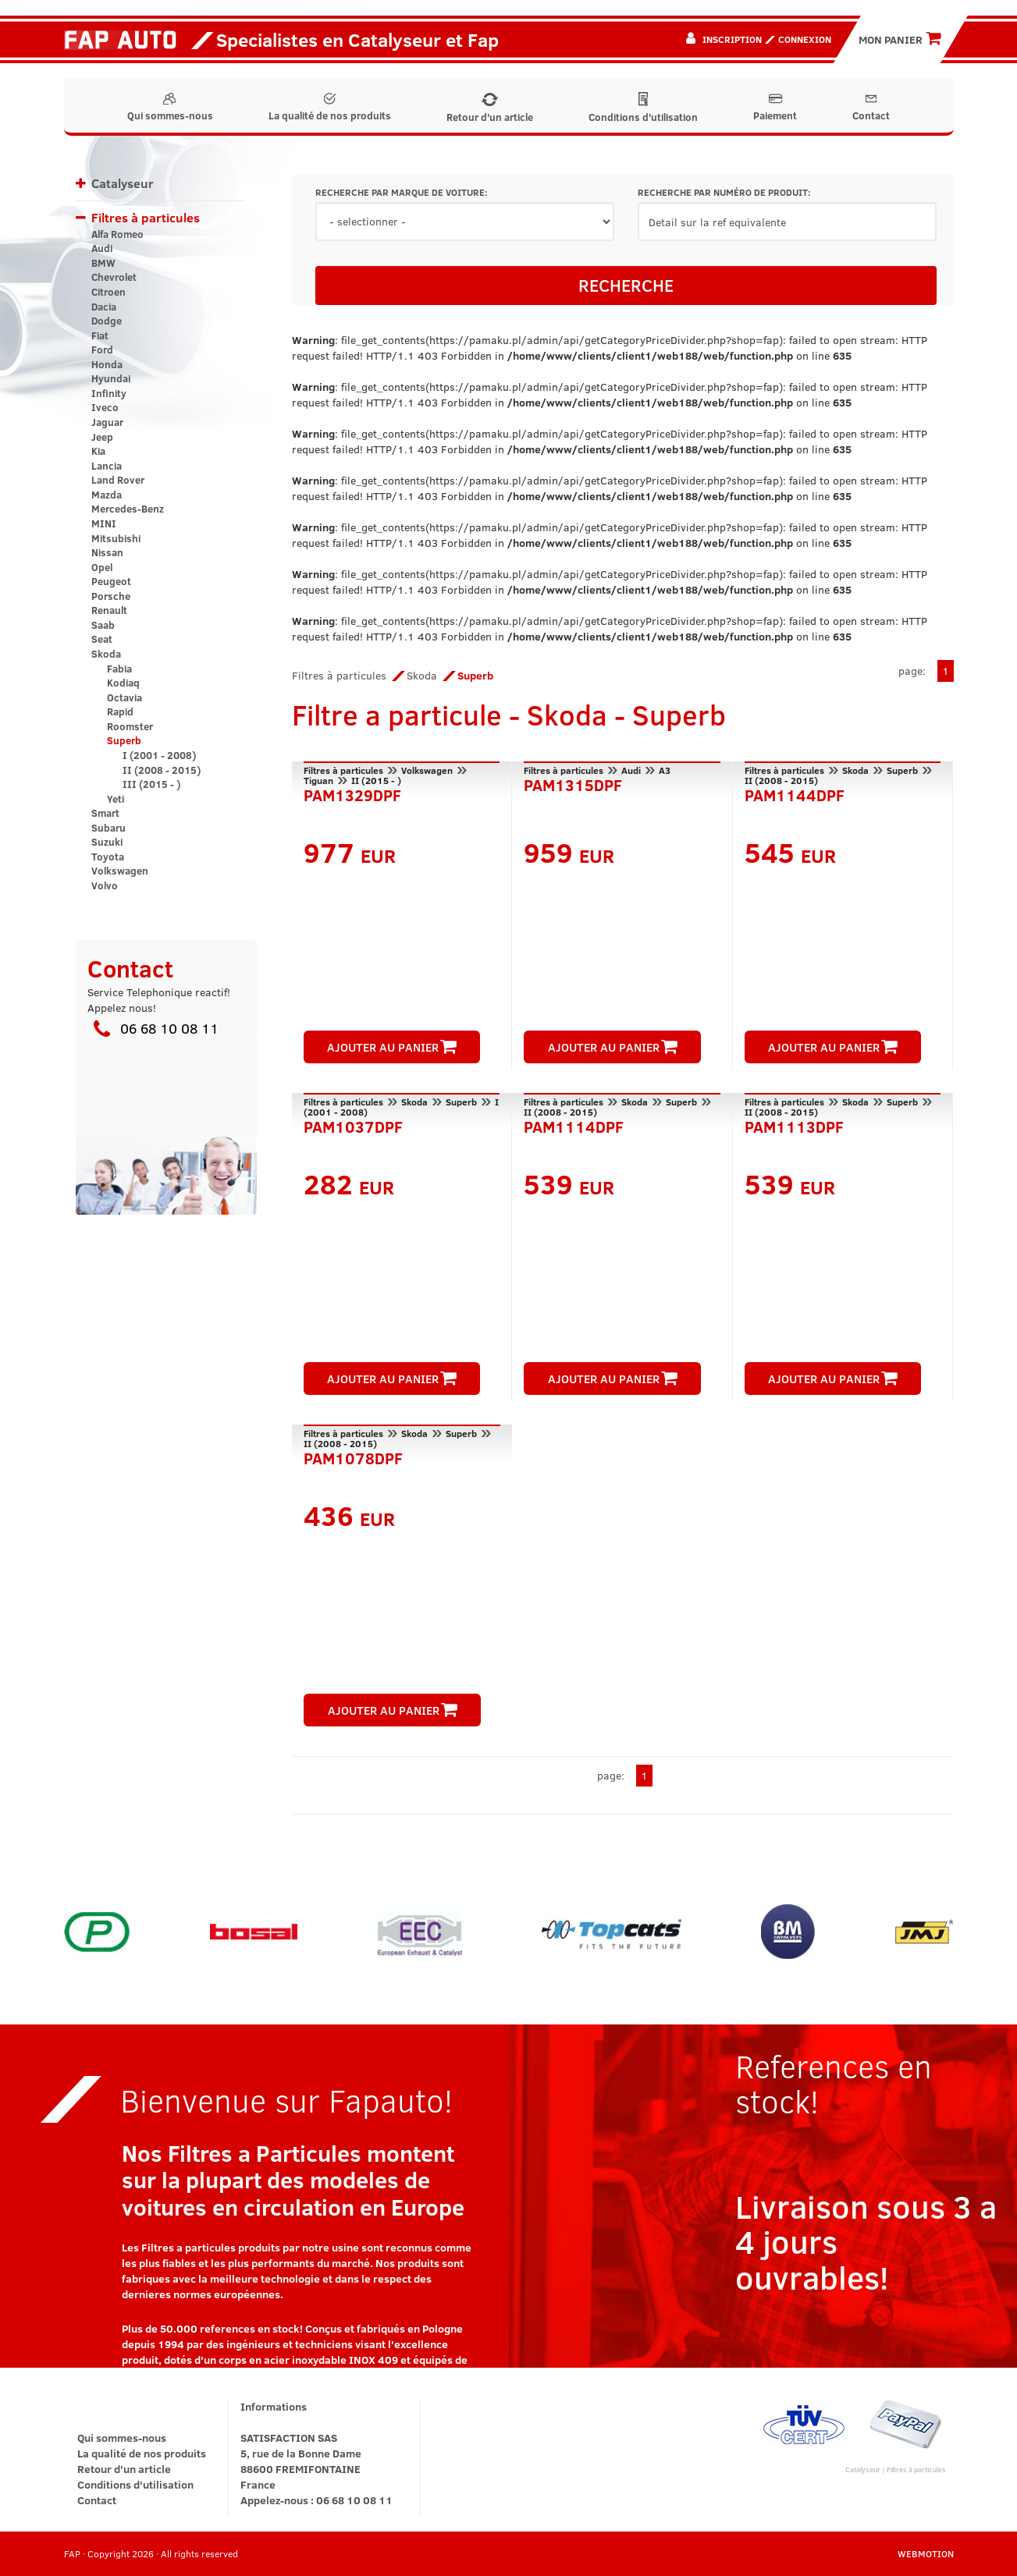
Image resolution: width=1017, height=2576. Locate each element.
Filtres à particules (145, 217)
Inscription (732, 39)
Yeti (115, 799)
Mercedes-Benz (127, 509)
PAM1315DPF (573, 783)
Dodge (106, 321)
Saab (103, 625)
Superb (124, 740)
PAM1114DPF (574, 1125)
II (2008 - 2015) (162, 770)
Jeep (102, 437)
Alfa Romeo (117, 234)
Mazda (106, 495)
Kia (98, 451)
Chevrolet (114, 277)
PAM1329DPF (352, 793)
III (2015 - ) (151, 784)
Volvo (104, 885)
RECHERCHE (626, 284)
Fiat (99, 335)
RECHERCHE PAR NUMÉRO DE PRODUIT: (724, 192)
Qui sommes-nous (170, 107)
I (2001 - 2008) (159, 755)
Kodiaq (123, 683)
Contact (871, 107)
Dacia (103, 307)
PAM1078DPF (353, 1456)
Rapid (120, 711)
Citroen (108, 292)
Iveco (105, 407)
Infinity (108, 393)
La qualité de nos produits (329, 107)
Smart (105, 813)
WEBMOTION (926, 2553)
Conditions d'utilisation (643, 108)
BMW (103, 263)
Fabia (119, 669)
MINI (103, 523)
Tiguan (318, 780)
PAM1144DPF (795, 793)
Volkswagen (119, 871)
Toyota (107, 857)
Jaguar (107, 422)
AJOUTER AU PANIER (392, 1047)
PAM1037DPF (353, 1125)
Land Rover (117, 480)
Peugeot (111, 581)
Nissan (107, 552)
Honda (107, 364)
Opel (101, 567)
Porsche (110, 596)
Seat (101, 639)
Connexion (804, 39)
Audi (101, 248)
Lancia (106, 466)
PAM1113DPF (794, 1125)
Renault (109, 610)
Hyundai (110, 378)
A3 (664, 770)
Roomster (130, 726)
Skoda (106, 654)
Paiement (775, 107)
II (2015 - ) (376, 780)
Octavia (124, 697)
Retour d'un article (489, 108)
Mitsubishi (115, 538)
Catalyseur (122, 183)
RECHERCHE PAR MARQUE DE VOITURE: (401, 192)
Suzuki (107, 842)
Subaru (108, 828)
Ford (102, 349)
